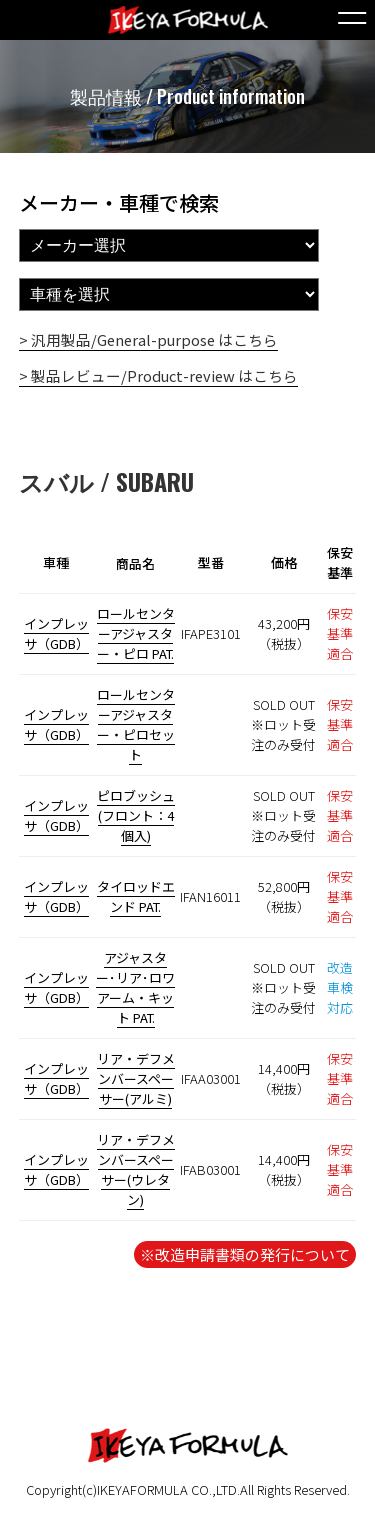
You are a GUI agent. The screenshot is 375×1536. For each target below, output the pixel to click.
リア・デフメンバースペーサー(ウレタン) (136, 1169)
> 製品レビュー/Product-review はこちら (158, 375)
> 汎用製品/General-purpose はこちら (148, 339)
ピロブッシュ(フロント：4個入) (136, 815)
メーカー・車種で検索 (119, 202)
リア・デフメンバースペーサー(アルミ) (136, 1078)
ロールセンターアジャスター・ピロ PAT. (136, 633)
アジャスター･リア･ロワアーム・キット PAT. (135, 987)
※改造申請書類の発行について (245, 1254)
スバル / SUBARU (106, 481)
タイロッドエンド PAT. (136, 896)
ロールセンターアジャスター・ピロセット (136, 724)
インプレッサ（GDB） (56, 633)
